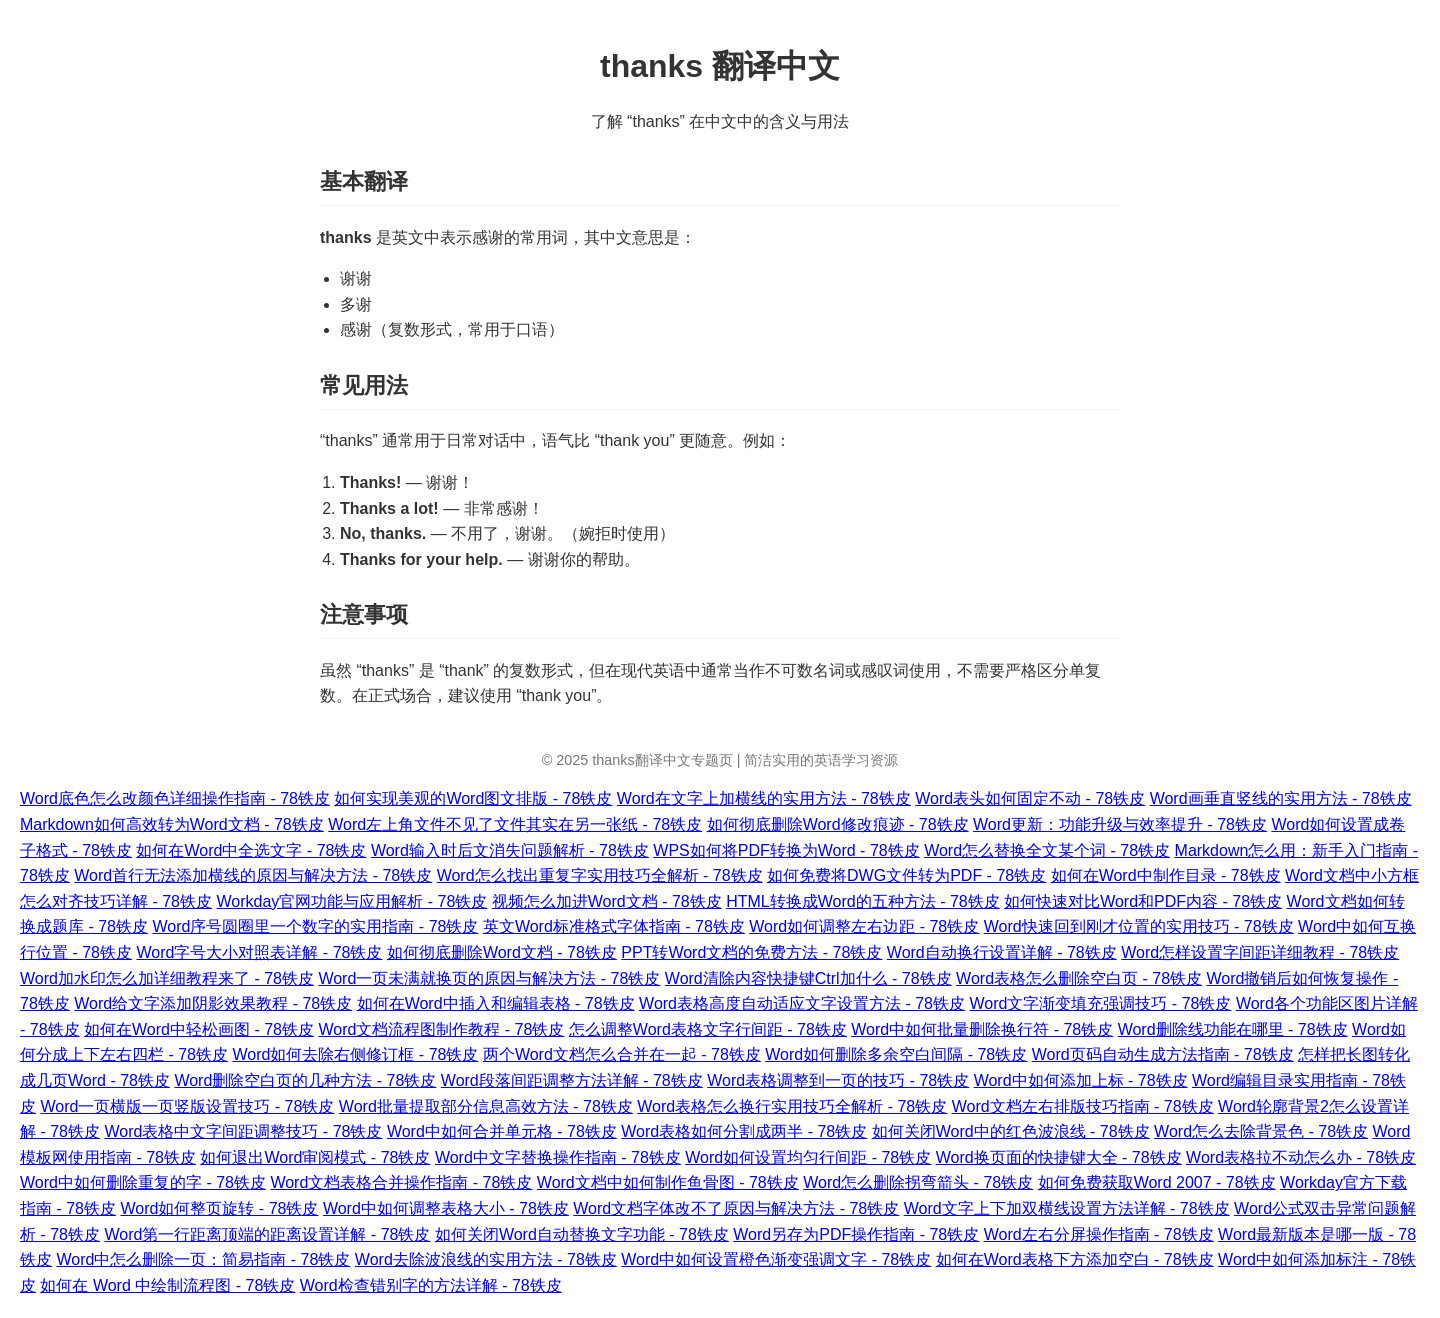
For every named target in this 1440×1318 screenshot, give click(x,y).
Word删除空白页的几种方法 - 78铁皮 (305, 1080)
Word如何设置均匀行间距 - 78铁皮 (808, 1157)
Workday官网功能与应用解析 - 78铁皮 (351, 901)
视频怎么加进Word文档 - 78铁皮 (607, 901)
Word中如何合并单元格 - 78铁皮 (502, 1131)
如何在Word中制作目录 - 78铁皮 (1166, 875)
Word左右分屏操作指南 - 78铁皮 (1099, 1234)
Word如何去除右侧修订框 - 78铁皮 (355, 1054)
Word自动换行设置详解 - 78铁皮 (1002, 952)
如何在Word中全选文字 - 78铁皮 (251, 850)
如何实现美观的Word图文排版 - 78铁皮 (473, 798)
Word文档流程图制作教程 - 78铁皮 (441, 1029)
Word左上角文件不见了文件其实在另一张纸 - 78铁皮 (515, 824)
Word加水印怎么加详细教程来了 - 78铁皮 (167, 978)
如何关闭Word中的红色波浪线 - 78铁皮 (1011, 1131)
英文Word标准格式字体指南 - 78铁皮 (614, 926)
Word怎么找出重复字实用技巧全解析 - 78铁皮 (600, 875)
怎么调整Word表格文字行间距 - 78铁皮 (708, 1029)
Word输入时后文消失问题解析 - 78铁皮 (510, 850)
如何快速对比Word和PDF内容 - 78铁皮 (1143, 901)
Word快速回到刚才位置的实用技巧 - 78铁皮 (1139, 926)
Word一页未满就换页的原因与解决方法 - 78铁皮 (489, 978)
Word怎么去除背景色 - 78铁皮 (1261, 1131)
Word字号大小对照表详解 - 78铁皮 (259, 952)
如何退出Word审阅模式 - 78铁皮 (315, 1157)
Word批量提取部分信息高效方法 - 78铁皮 (486, 1106)
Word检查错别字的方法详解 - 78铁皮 (431, 1285)
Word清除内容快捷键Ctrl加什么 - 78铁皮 (808, 978)
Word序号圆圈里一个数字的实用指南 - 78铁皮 (315, 926)
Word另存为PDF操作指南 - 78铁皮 (856, 1234)
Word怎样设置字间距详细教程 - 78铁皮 (1260, 952)
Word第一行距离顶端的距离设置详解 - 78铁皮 (267, 1234)
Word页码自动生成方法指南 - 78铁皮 (1163, 1054)
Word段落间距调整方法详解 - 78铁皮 (572, 1080)
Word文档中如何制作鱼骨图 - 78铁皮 (668, 1182)
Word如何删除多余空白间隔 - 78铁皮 (896, 1054)
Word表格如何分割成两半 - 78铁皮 (744, 1131)
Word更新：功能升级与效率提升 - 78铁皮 (1120, 824)
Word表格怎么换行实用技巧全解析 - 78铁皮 (792, 1106)
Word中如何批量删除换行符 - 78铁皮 (982, 1029)
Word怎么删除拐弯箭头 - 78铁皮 (918, 1182)
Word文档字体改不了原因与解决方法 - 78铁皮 (736, 1208)
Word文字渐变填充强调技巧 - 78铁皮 (1100, 1003)
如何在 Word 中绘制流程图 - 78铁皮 (167, 1285)
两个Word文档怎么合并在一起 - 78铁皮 (622, 1054)
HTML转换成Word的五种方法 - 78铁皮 (863, 901)
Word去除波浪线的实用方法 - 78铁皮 (486, 1259)
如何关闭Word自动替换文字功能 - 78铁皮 (582, 1234)
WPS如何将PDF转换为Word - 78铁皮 (786, 850)
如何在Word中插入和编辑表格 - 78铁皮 (496, 1003)
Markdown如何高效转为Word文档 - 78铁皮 (172, 824)
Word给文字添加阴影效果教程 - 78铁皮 (213, 1003)
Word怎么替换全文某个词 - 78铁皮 (1047, 850)
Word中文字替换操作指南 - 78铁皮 (558, 1157)
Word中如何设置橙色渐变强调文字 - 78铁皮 (776, 1259)
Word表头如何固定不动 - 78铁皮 (1030, 798)
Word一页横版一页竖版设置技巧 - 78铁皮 (187, 1106)
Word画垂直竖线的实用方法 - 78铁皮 (1281, 798)
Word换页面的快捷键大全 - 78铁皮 (1059, 1157)
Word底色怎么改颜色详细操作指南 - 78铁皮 (175, 798)
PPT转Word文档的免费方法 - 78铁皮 (751, 952)
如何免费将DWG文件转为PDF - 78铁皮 (906, 875)
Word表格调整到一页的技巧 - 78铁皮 (838, 1080)
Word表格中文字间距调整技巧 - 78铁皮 (243, 1131)
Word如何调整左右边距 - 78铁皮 (864, 926)
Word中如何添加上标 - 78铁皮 (1081, 1080)
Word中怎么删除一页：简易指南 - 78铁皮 (203, 1259)
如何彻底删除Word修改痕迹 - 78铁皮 (838, 824)
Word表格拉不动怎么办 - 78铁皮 (1301, 1157)
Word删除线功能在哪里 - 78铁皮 (1233, 1029)
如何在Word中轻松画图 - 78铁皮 (199, 1029)
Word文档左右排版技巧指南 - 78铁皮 (1083, 1106)
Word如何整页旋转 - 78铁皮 (219, 1208)
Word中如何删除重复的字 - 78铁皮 (143, 1182)
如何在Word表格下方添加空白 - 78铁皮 (1075, 1259)
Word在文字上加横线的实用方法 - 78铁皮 (764, 798)
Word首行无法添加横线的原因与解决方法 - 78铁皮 (253, 875)
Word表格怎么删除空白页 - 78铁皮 (1079, 978)
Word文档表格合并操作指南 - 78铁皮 (401, 1182)
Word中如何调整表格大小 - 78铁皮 (446, 1208)
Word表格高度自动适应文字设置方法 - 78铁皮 (802, 1003)
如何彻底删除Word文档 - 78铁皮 (502, 952)
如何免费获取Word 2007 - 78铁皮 (1157, 1182)
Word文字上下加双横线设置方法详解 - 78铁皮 (1067, 1208)
